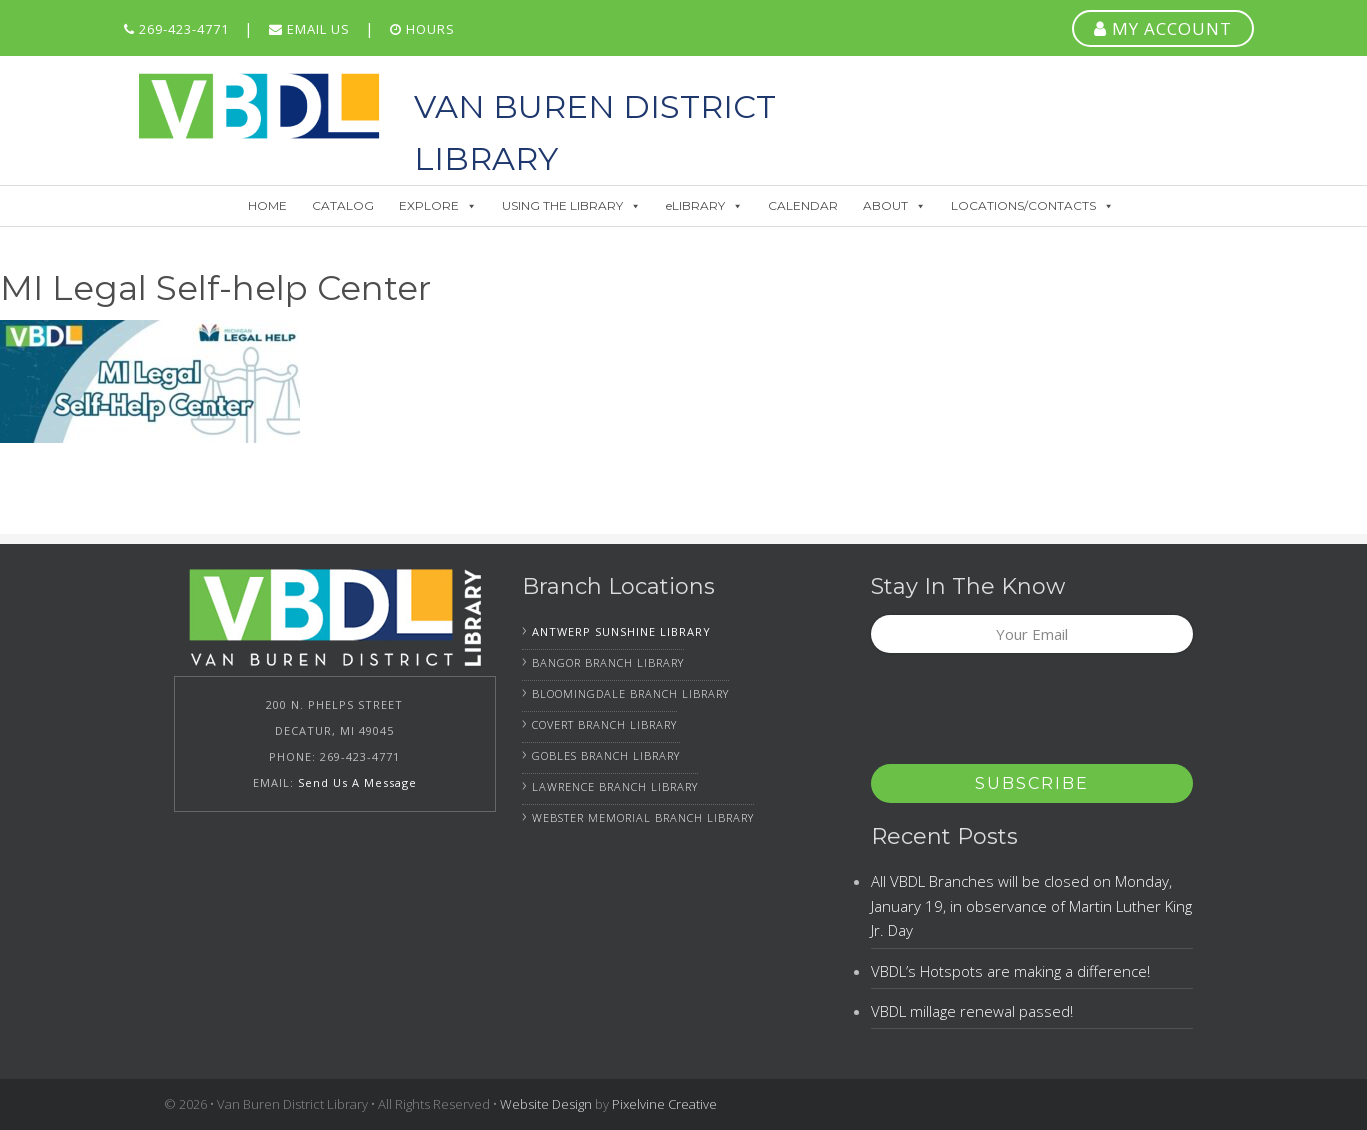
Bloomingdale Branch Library (630, 693)
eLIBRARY (704, 205)
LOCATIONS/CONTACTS (1032, 205)
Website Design (546, 1104)
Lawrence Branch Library (615, 786)
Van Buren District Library (259, 106)
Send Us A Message (357, 782)
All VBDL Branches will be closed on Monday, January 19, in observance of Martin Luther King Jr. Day (1031, 905)
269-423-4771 (176, 29)
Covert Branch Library (604, 724)
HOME (267, 205)
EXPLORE (438, 205)
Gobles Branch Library (606, 755)
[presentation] (1023, 715)
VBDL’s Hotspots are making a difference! (1010, 971)
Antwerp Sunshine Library (621, 631)
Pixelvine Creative (664, 1104)
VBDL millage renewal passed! (972, 1011)
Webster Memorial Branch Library (643, 817)
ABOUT (894, 205)
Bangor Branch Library (608, 662)
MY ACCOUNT (1163, 28)
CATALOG (343, 205)
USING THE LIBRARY (571, 205)
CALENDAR (803, 205)
